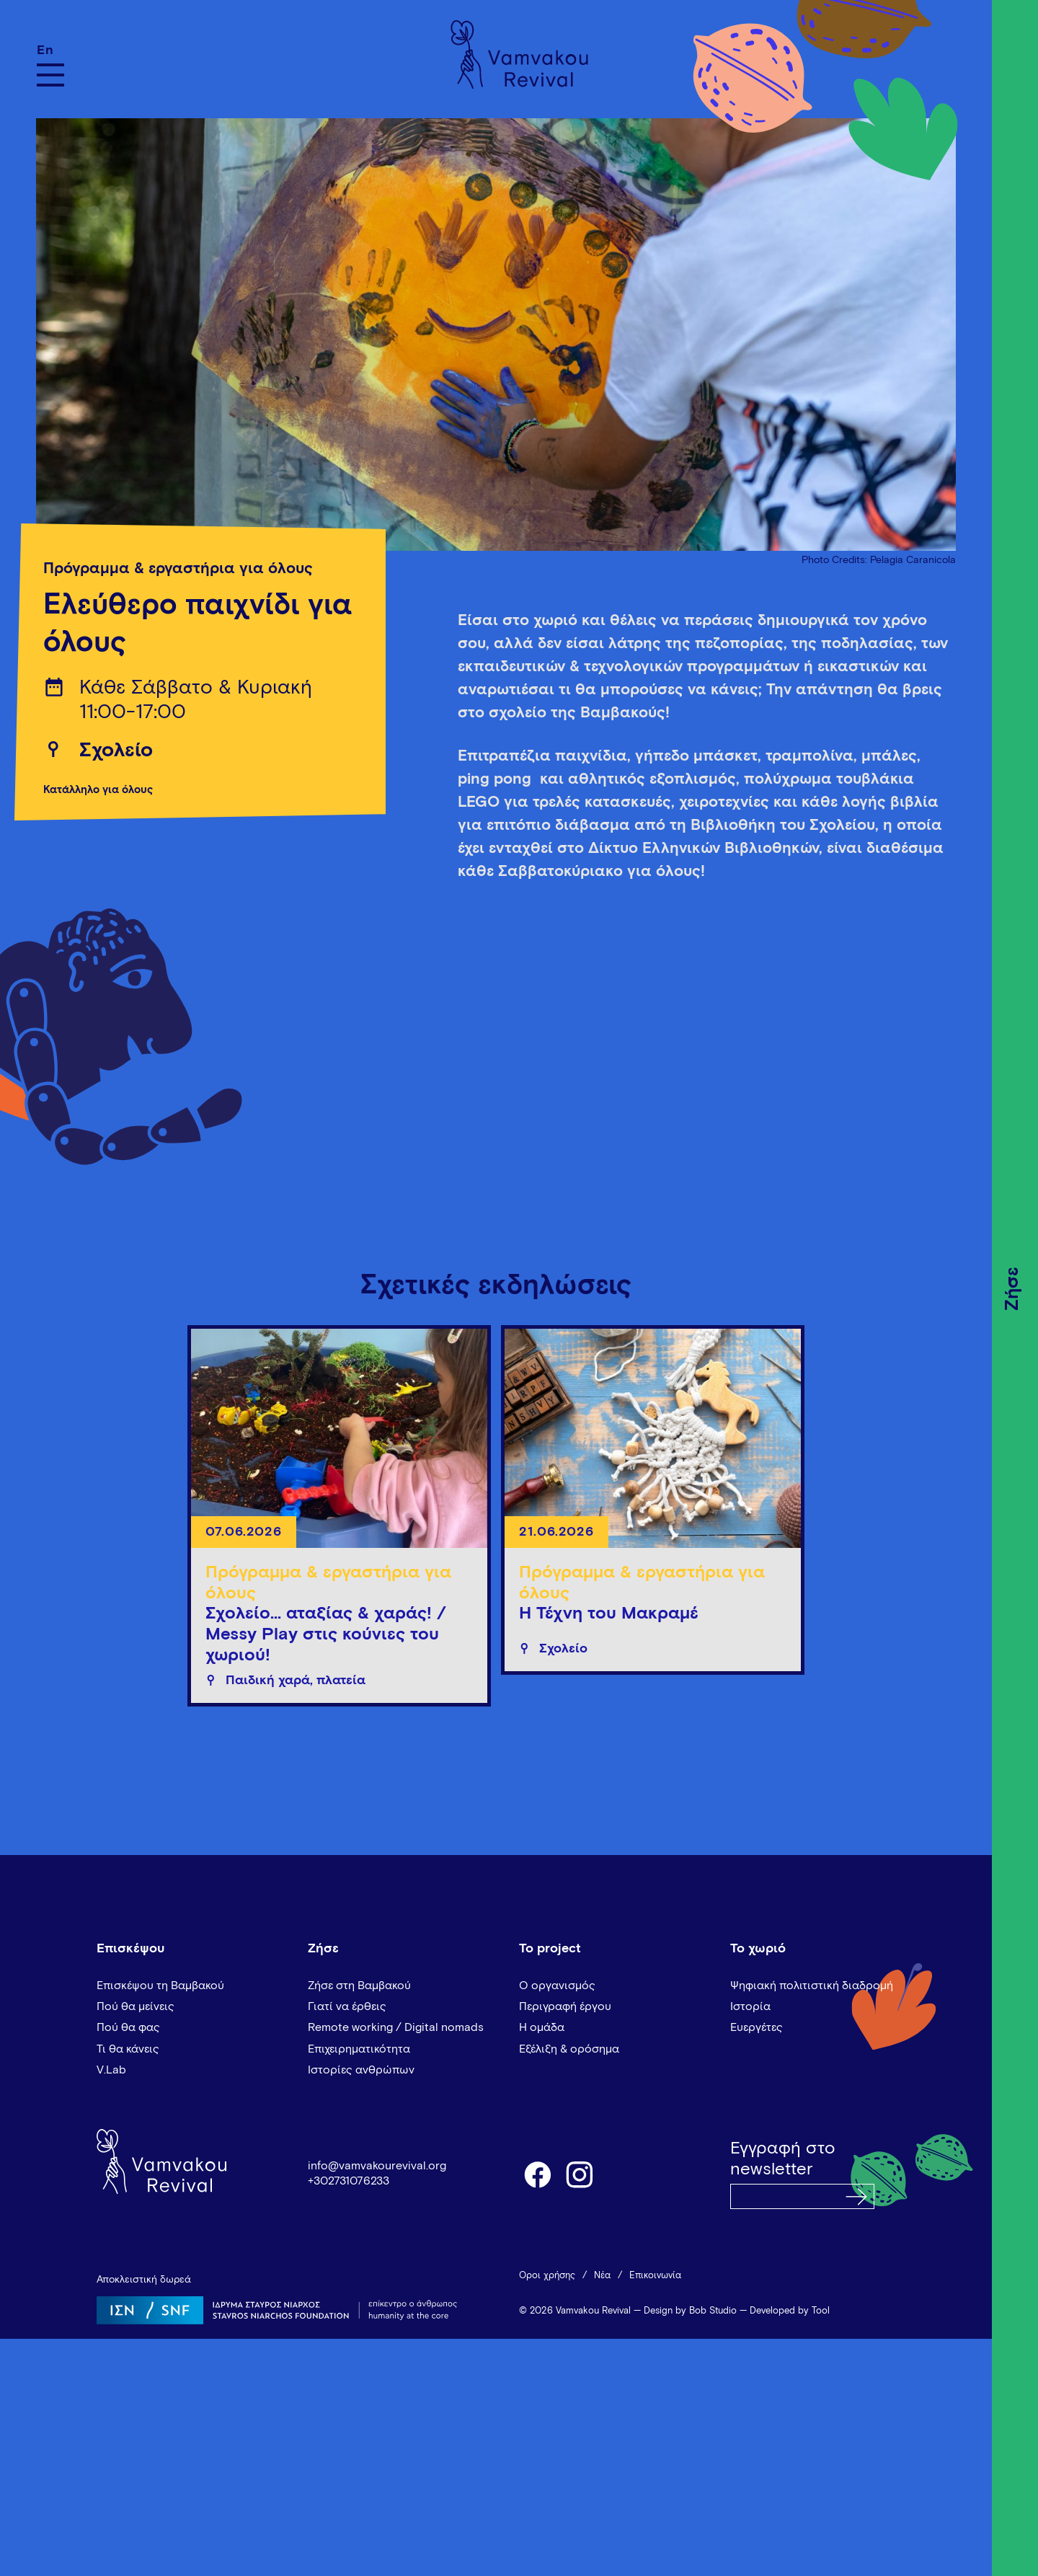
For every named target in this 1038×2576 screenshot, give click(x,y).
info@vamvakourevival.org (377, 2166)
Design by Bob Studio (690, 2311)
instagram (580, 2173)
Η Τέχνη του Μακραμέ (608, 1613)
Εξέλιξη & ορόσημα (569, 2049)
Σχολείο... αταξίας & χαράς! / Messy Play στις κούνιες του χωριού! (325, 1634)
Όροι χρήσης (547, 2275)
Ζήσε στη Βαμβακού (359, 1985)
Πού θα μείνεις (135, 2006)
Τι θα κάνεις (128, 2049)
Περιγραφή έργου (565, 2006)
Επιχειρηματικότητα (359, 2049)
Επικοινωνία (655, 2275)
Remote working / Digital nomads (396, 2027)
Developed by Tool (790, 2311)
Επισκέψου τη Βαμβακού (160, 1985)
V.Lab (111, 2070)
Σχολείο (116, 750)
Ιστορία (750, 2006)
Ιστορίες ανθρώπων (361, 2070)
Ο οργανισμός (557, 1985)
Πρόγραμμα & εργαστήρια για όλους (178, 569)
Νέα (602, 2275)
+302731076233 (348, 2181)
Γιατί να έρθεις (347, 2006)
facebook (537, 2173)
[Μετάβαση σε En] (50, 50)
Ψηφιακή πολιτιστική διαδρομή (811, 1985)
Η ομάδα (541, 2027)
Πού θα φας (128, 2027)
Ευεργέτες (756, 2027)
